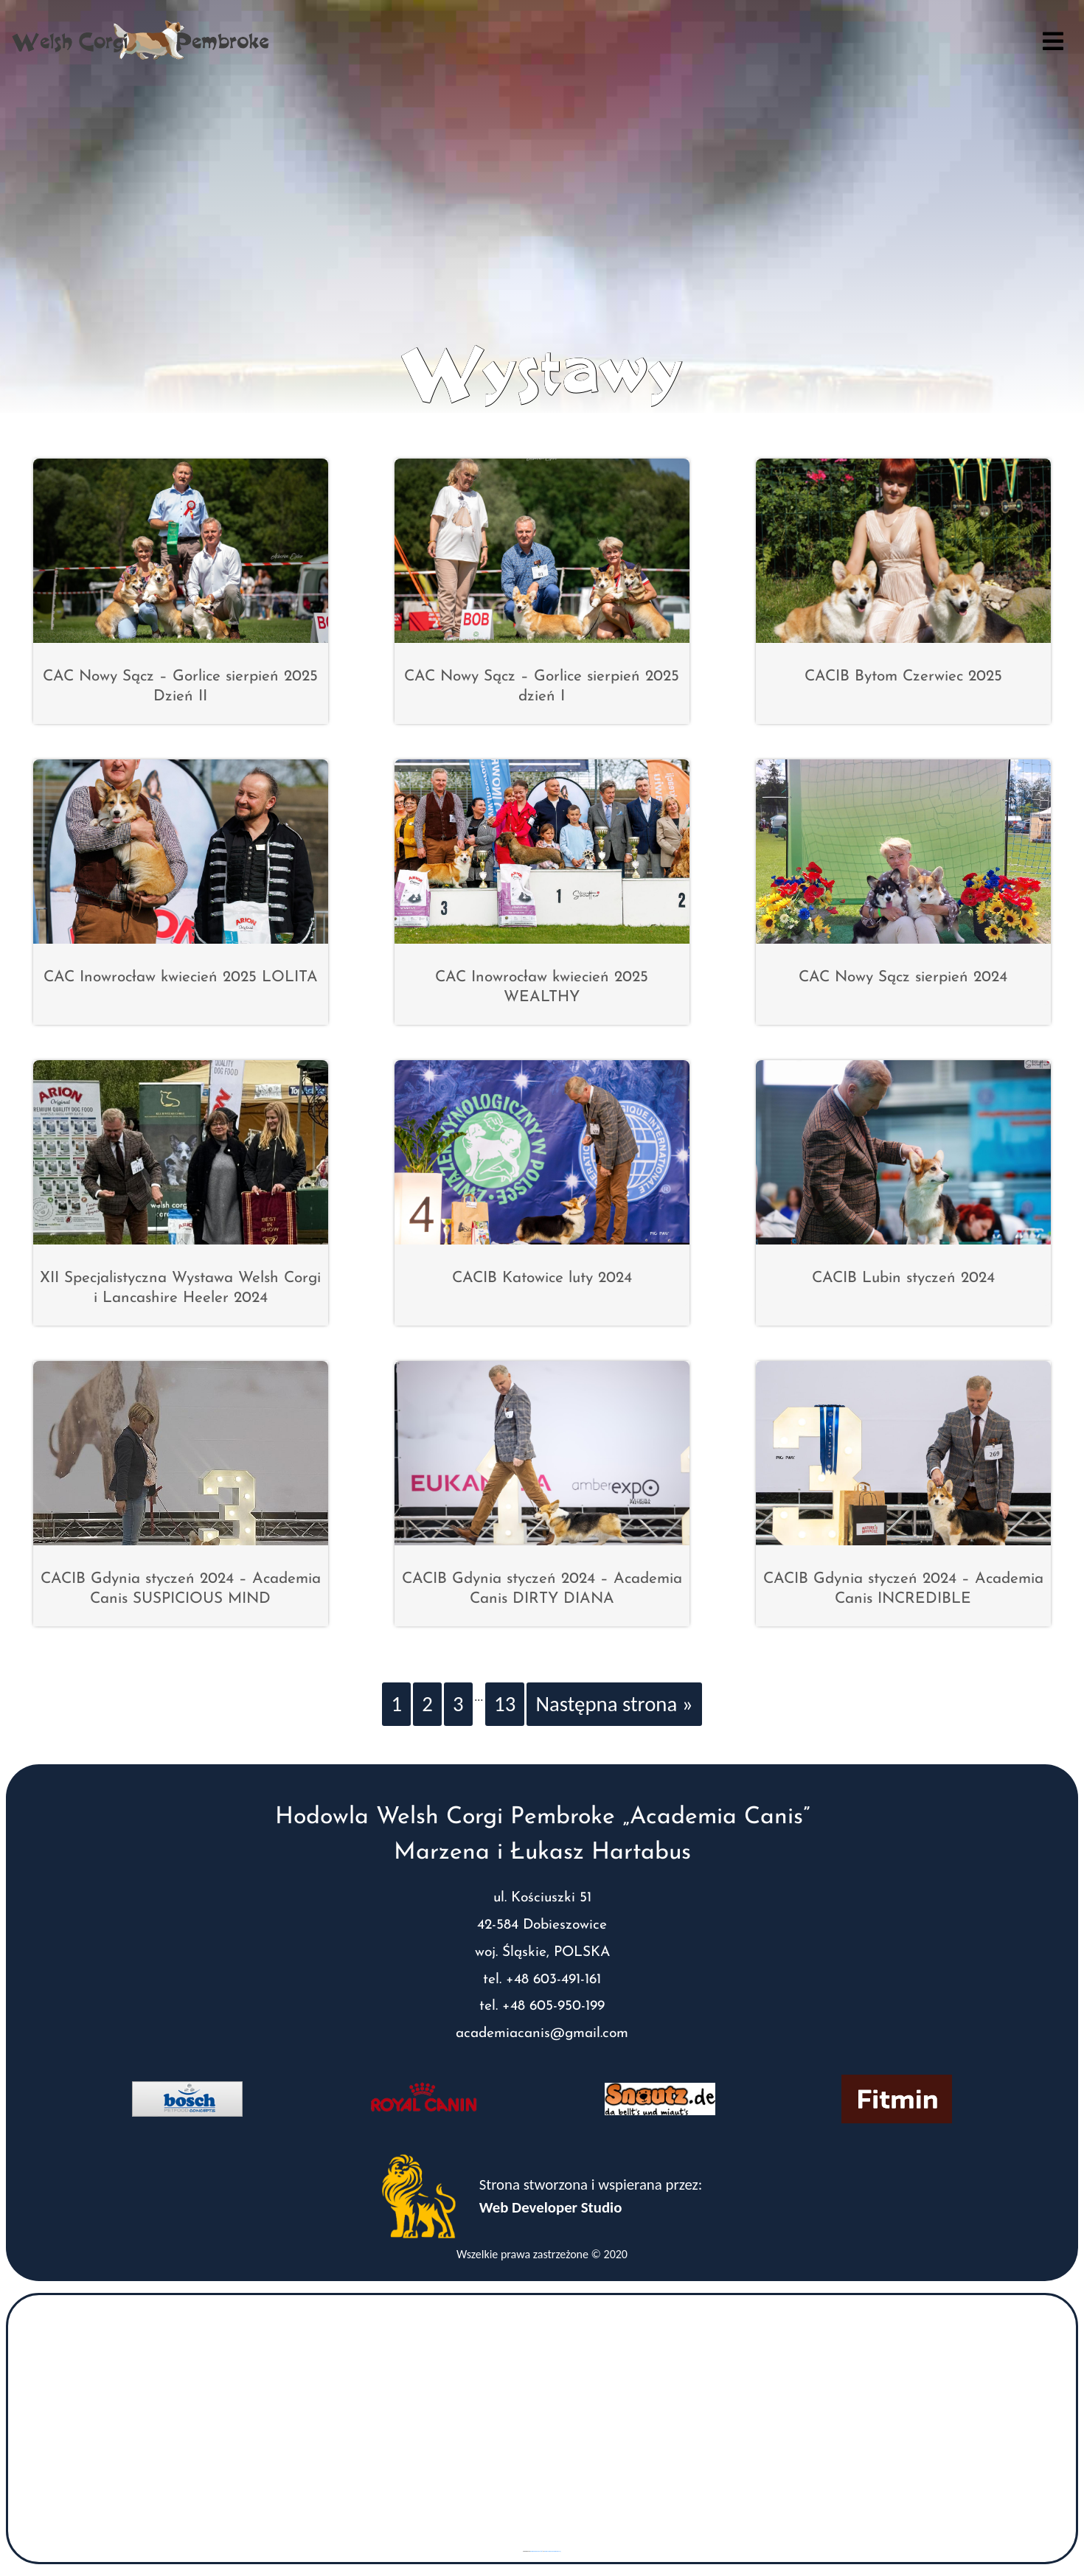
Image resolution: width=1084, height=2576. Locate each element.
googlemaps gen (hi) (536, 2551)
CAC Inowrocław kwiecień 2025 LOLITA (181, 977)
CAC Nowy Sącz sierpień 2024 (903, 977)
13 (504, 1704)
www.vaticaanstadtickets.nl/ (552, 2551)
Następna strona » (613, 1704)
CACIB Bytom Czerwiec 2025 (903, 676)
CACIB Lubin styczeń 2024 (903, 1278)
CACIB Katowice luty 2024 (542, 1278)
